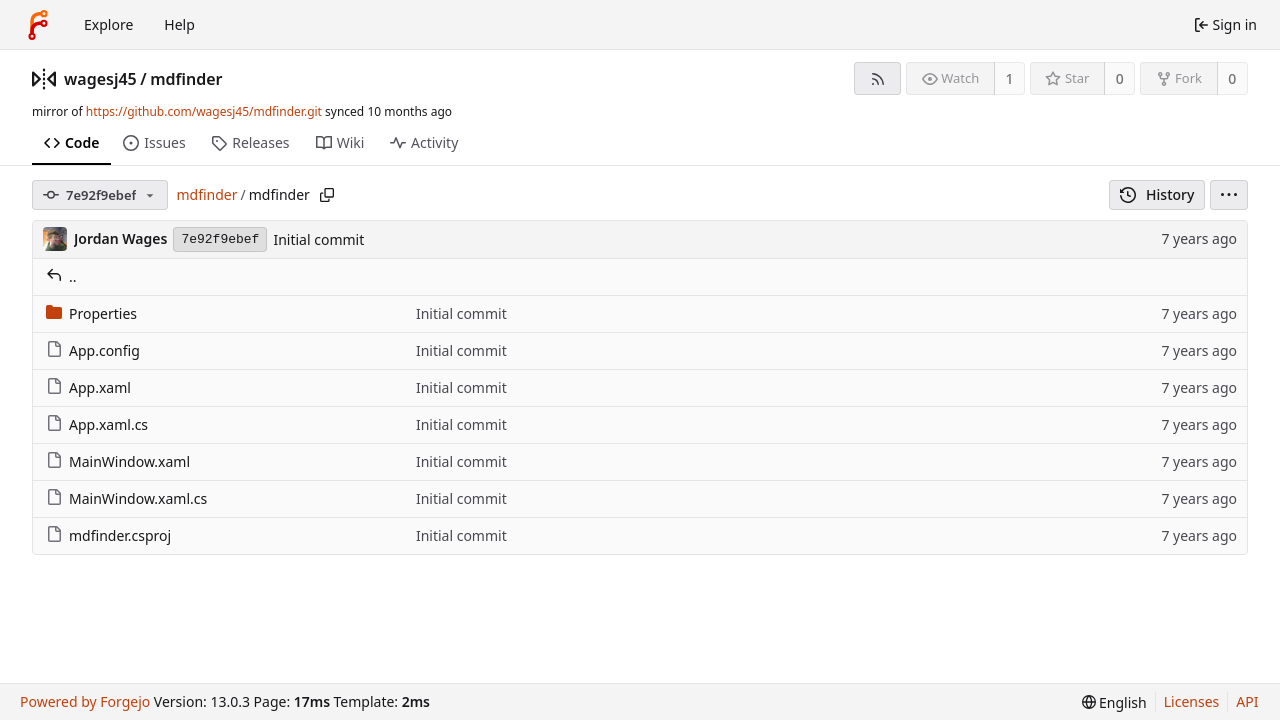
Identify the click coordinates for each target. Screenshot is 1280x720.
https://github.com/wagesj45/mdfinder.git (204, 111)
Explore (108, 24)
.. (61, 276)
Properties (91, 313)
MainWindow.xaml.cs (126, 498)
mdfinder (186, 79)
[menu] (1229, 195)
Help (179, 24)
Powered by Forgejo (85, 701)
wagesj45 (100, 79)
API (1247, 701)
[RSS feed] (877, 78)
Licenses (1192, 701)
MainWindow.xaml (118, 461)
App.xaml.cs (97, 424)
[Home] (38, 25)
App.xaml (88, 387)
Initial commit (318, 239)
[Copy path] (327, 195)
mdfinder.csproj (108, 535)
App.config (93, 350)
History (1157, 194)
